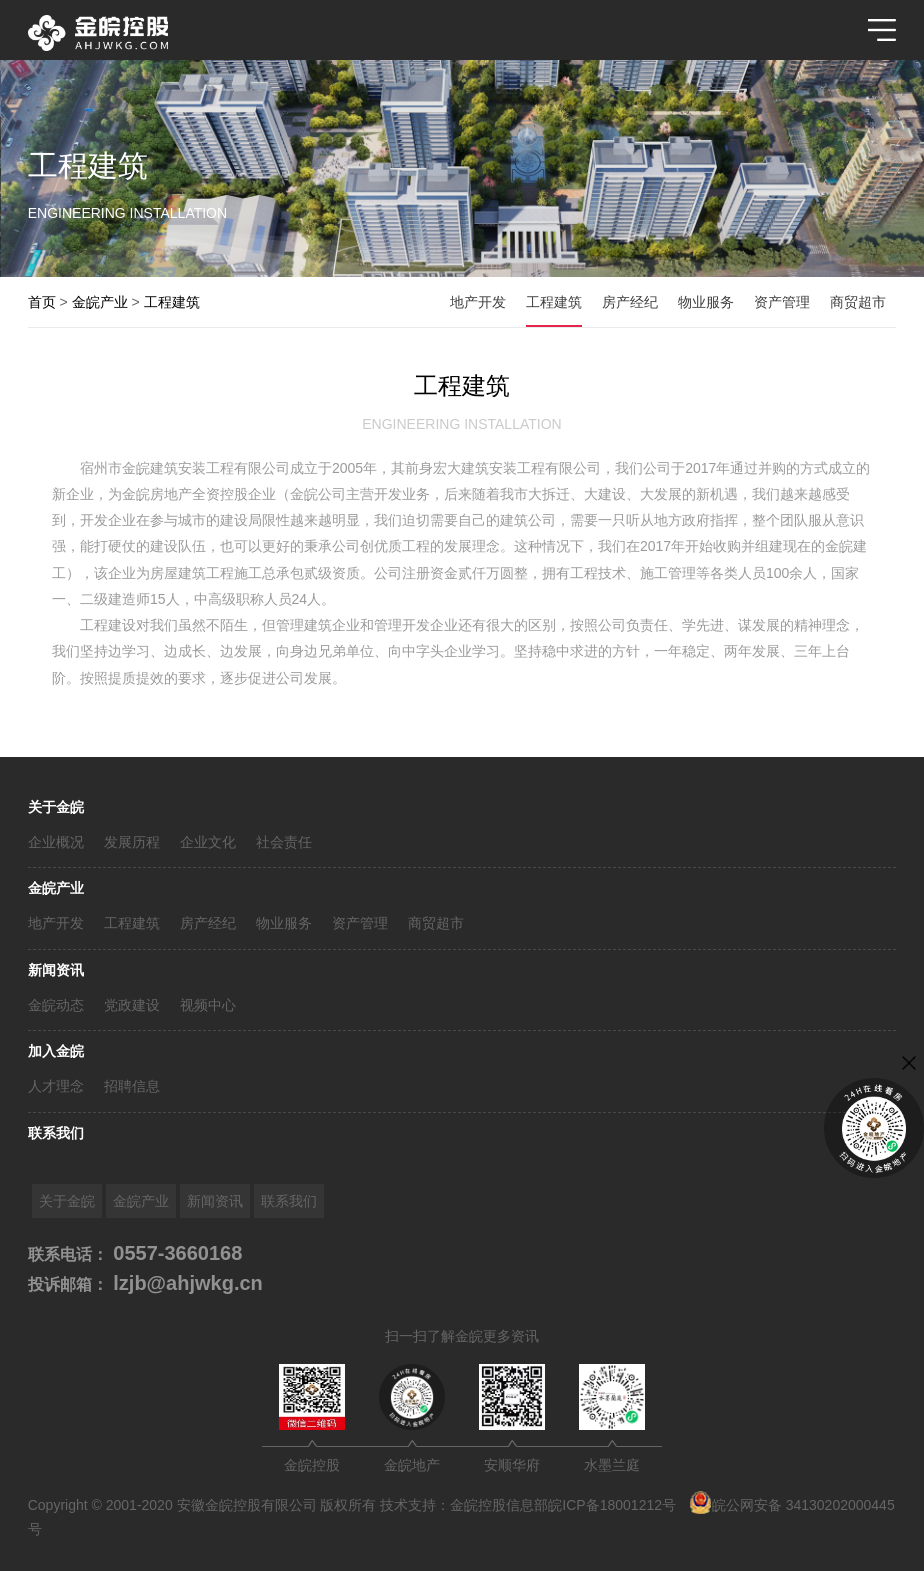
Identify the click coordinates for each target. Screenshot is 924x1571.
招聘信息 (132, 1086)
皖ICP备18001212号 (612, 1505)
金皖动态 (56, 1005)
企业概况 (56, 842)
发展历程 (132, 842)
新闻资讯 (56, 970)
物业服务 (284, 923)
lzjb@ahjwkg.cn (185, 1283)
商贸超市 (436, 923)
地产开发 (56, 923)
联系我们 (56, 1133)
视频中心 (208, 1005)
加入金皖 (56, 1051)
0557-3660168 (175, 1253)
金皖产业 (56, 888)
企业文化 (208, 842)
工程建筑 (132, 923)
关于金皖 (56, 807)
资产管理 (360, 923)
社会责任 (284, 842)
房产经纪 (208, 923)
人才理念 (56, 1086)
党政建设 (132, 1005)
